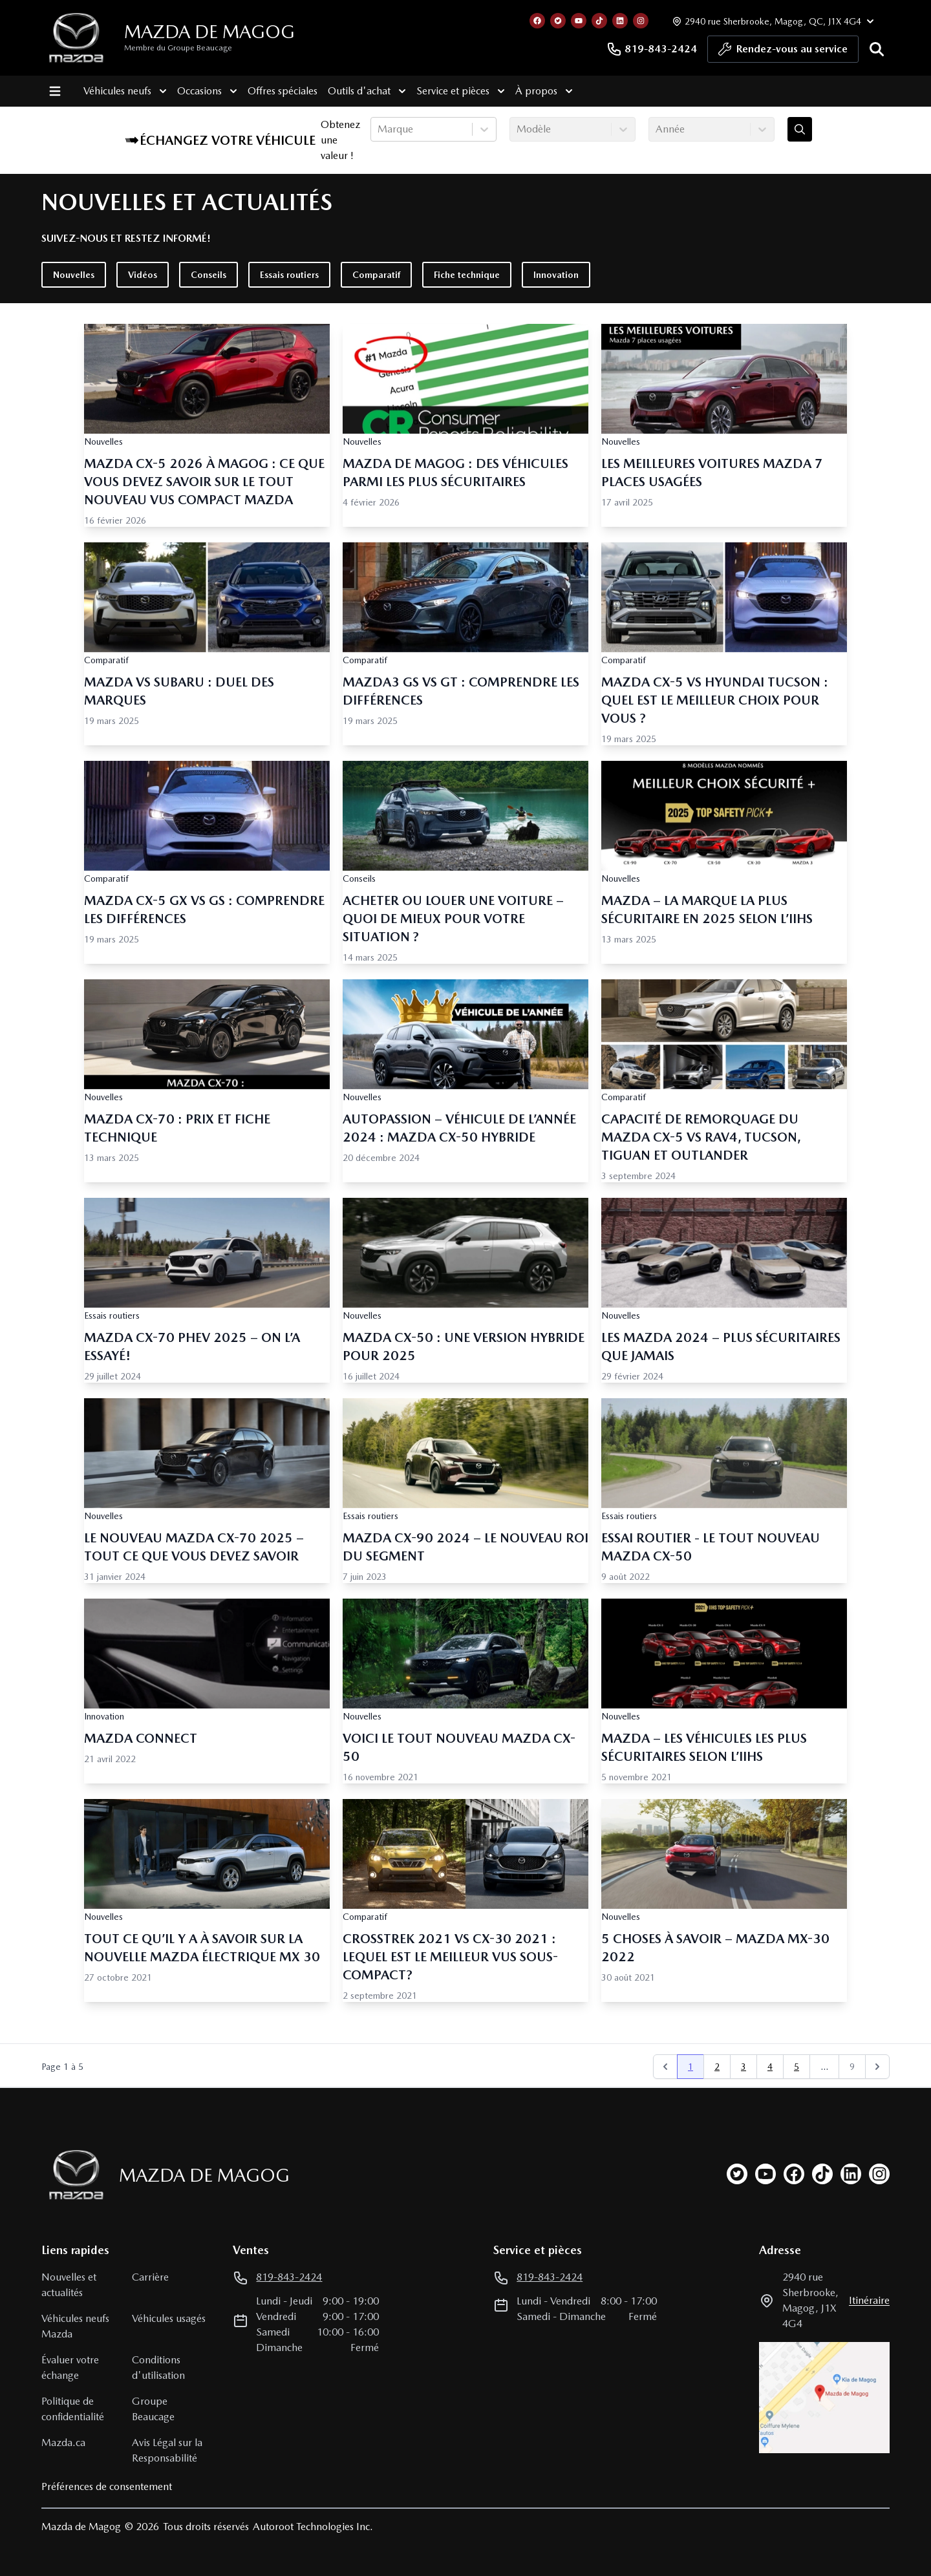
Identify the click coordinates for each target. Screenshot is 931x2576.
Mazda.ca (63, 2442)
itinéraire (869, 2300)
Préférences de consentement (106, 2486)
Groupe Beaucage (153, 2409)
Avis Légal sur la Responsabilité (167, 2450)
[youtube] (765, 2174)
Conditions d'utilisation (158, 2367)
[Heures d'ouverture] (771, 21)
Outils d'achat (366, 91)
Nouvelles (73, 275)
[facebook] (794, 2174)
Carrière (150, 2277)
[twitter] (737, 2174)
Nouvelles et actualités (68, 2285)
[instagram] (879, 2174)
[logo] (76, 38)
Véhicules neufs (124, 91)
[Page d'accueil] (72, 2175)
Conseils (208, 275)
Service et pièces (460, 91)
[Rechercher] (877, 49)
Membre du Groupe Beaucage (178, 47)
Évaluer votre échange (70, 2367)
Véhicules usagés (169, 2318)
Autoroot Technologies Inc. (313, 2526)
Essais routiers (289, 275)
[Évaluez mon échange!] (799, 129)
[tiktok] (822, 2174)
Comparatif (376, 275)
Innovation (556, 275)
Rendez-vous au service (783, 52)
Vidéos (142, 275)
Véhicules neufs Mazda (75, 2326)
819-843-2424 (651, 49)
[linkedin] (850, 2174)
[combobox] (379, 129)
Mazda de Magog (209, 32)
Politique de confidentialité (72, 2409)
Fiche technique (467, 275)
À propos (543, 91)
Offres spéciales (282, 91)
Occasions (207, 91)
